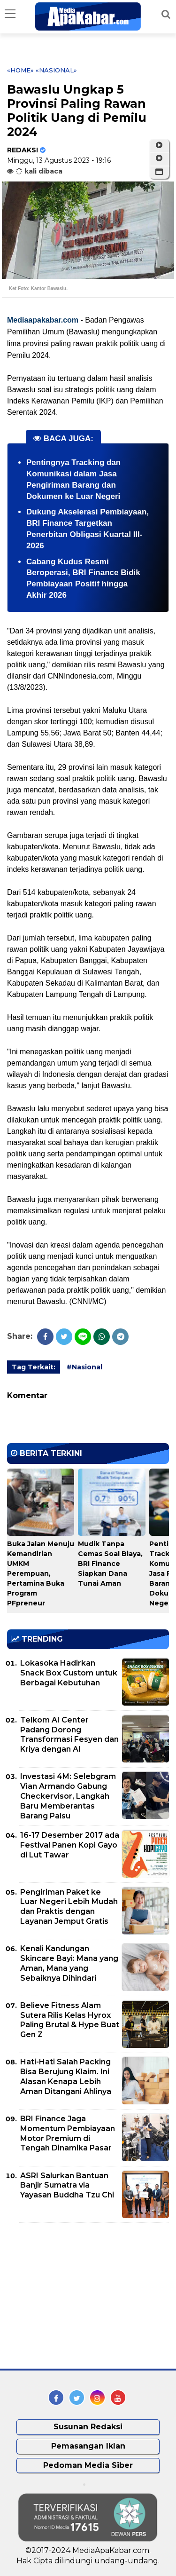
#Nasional (84, 1367)
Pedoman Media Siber (88, 2465)
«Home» (20, 70)
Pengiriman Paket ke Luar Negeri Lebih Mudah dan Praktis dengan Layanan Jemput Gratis (69, 1907)
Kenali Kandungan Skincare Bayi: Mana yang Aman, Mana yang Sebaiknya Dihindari (69, 1963)
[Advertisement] (77, 2296)
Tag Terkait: (33, 1367)
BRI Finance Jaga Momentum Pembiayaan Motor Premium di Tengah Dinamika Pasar (67, 2133)
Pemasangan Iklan (88, 2446)
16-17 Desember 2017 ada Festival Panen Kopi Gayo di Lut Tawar (69, 1845)
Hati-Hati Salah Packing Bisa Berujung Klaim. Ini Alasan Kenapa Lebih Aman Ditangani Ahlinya (65, 2076)
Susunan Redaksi (88, 2426)
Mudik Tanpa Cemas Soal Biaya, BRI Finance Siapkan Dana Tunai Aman (110, 1564)
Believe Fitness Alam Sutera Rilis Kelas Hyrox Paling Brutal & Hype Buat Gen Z (69, 2020)
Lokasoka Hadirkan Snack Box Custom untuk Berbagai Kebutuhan (68, 1673)
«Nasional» (56, 70)
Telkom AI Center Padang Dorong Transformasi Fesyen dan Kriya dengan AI (69, 1734)
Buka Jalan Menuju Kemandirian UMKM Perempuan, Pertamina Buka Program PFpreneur (40, 1573)
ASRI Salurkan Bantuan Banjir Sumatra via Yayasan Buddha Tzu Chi (67, 2185)
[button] (159, 172)
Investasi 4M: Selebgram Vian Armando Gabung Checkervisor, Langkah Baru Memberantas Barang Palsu (68, 1796)
